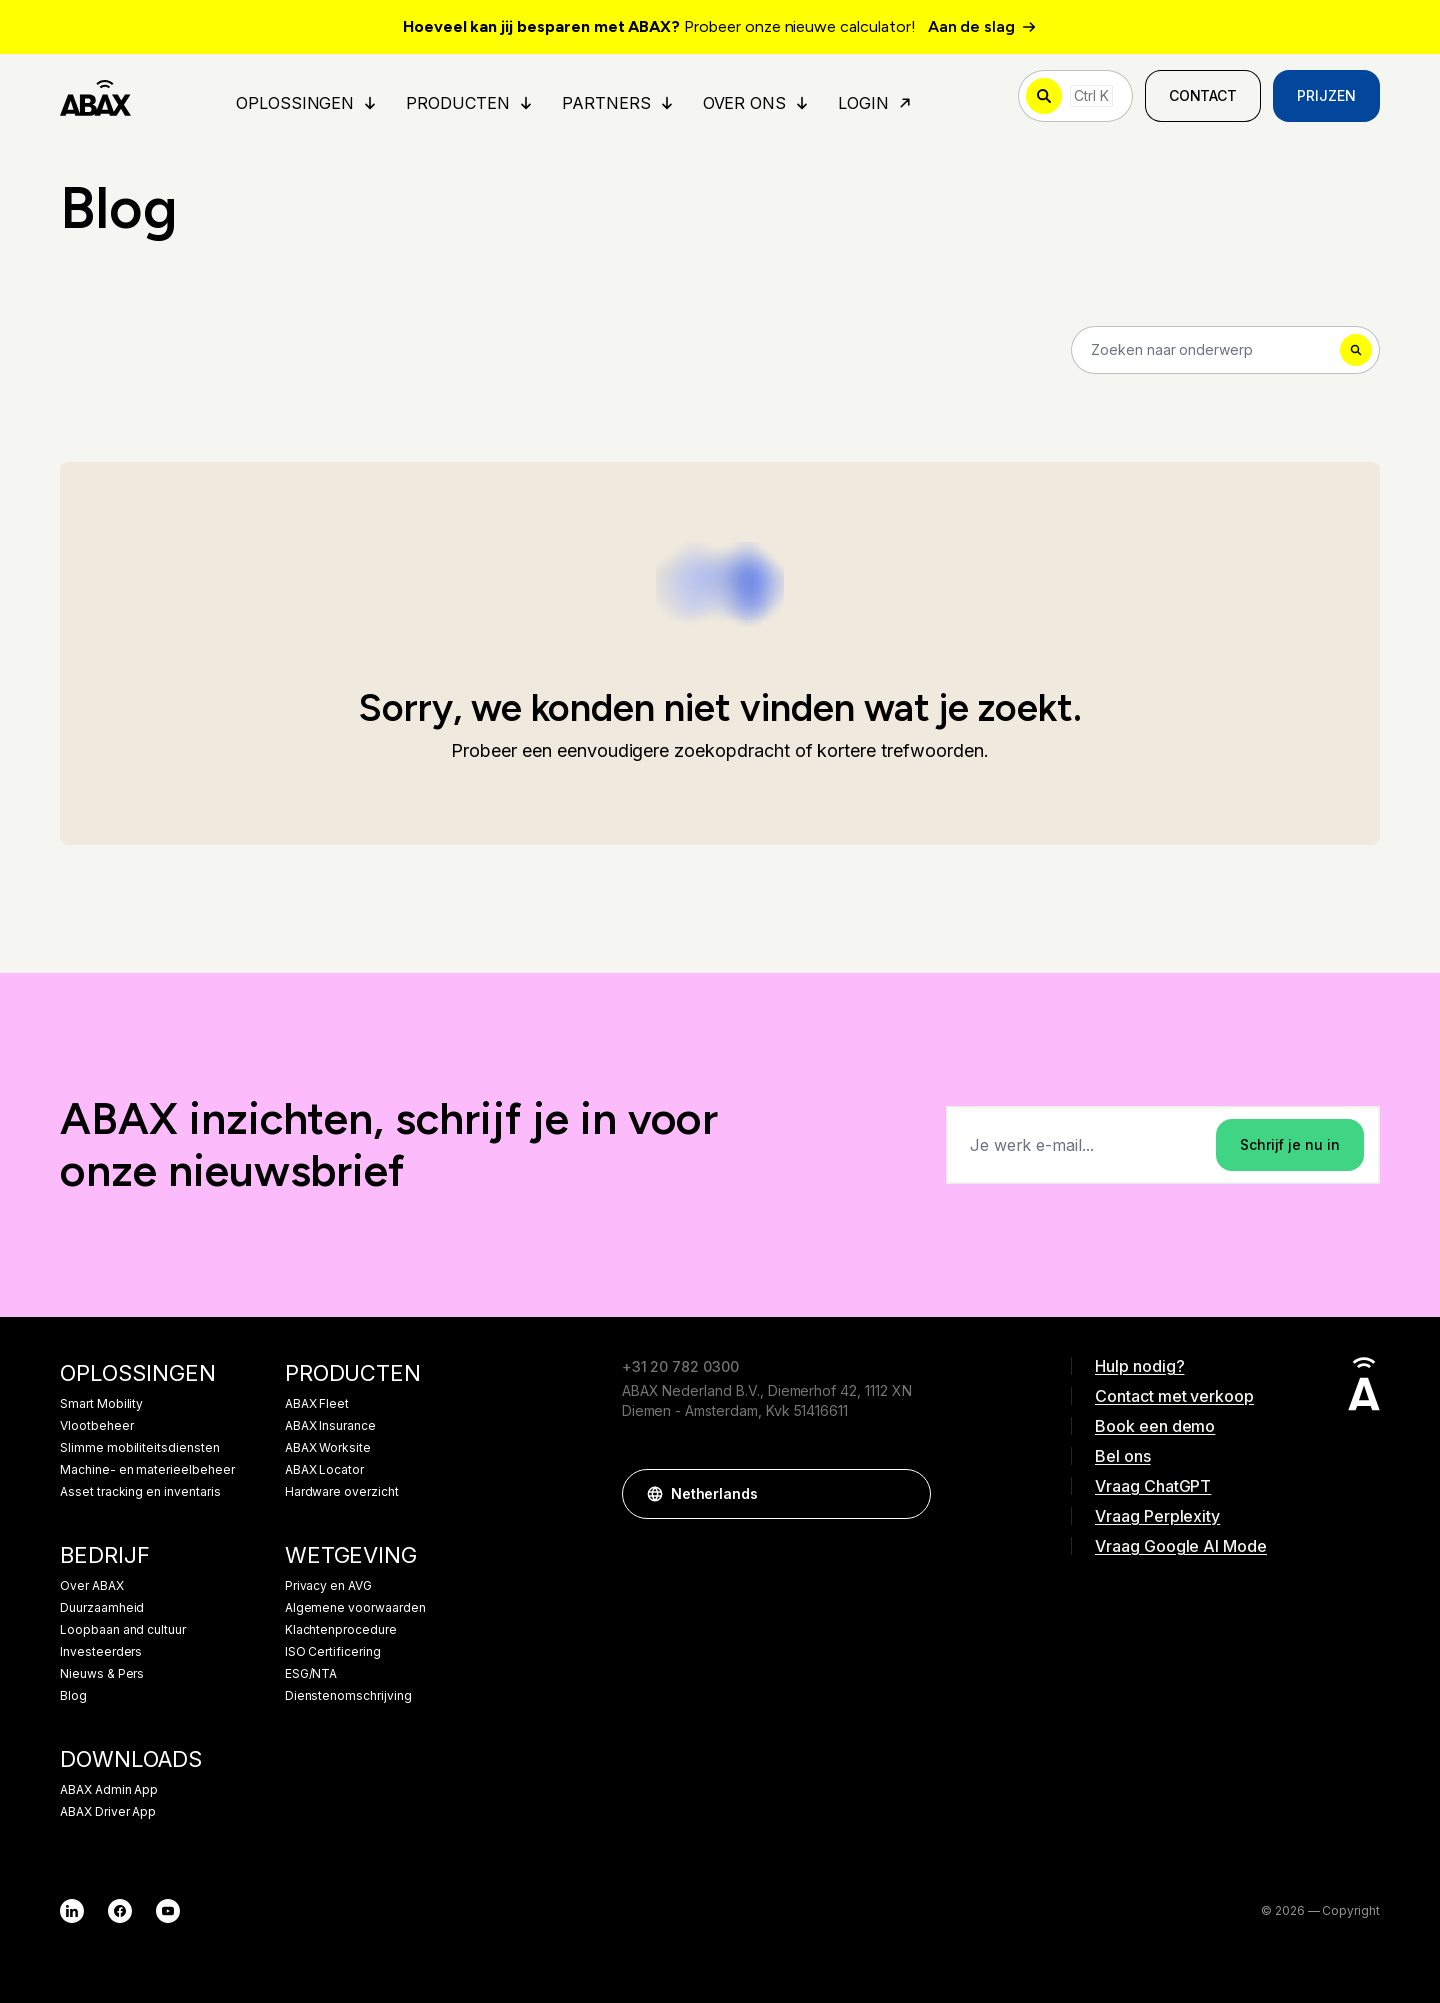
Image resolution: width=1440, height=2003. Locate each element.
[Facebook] (120, 1911)
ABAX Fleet (317, 1404)
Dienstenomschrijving (348, 1696)
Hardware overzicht (342, 1492)
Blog (73, 1696)
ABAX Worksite (328, 1448)
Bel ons (1123, 1456)
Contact (1203, 95)
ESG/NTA (311, 1674)
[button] (906, 1494)
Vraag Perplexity (1157, 1516)
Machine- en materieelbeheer (147, 1470)
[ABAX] (95, 96)
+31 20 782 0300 (680, 1366)
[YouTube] (168, 1911)
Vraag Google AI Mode (1181, 1546)
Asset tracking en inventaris (140, 1492)
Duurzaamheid (102, 1608)
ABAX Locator (324, 1470)
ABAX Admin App (109, 1790)
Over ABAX (92, 1586)
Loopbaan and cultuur (123, 1630)
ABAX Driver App (108, 1812)
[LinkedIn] (72, 1911)
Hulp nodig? (1139, 1366)
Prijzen (1326, 95)
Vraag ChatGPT (1153, 1486)
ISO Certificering (333, 1652)
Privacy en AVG (328, 1586)
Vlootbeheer (96, 1426)
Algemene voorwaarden (355, 1608)
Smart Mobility (101, 1404)
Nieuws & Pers (102, 1674)
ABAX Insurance (330, 1426)
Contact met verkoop (1174, 1396)
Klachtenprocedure (341, 1630)
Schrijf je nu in (1290, 1144)
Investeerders (101, 1652)
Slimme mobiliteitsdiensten (140, 1448)
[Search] (1225, 350)
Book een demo (1155, 1426)
